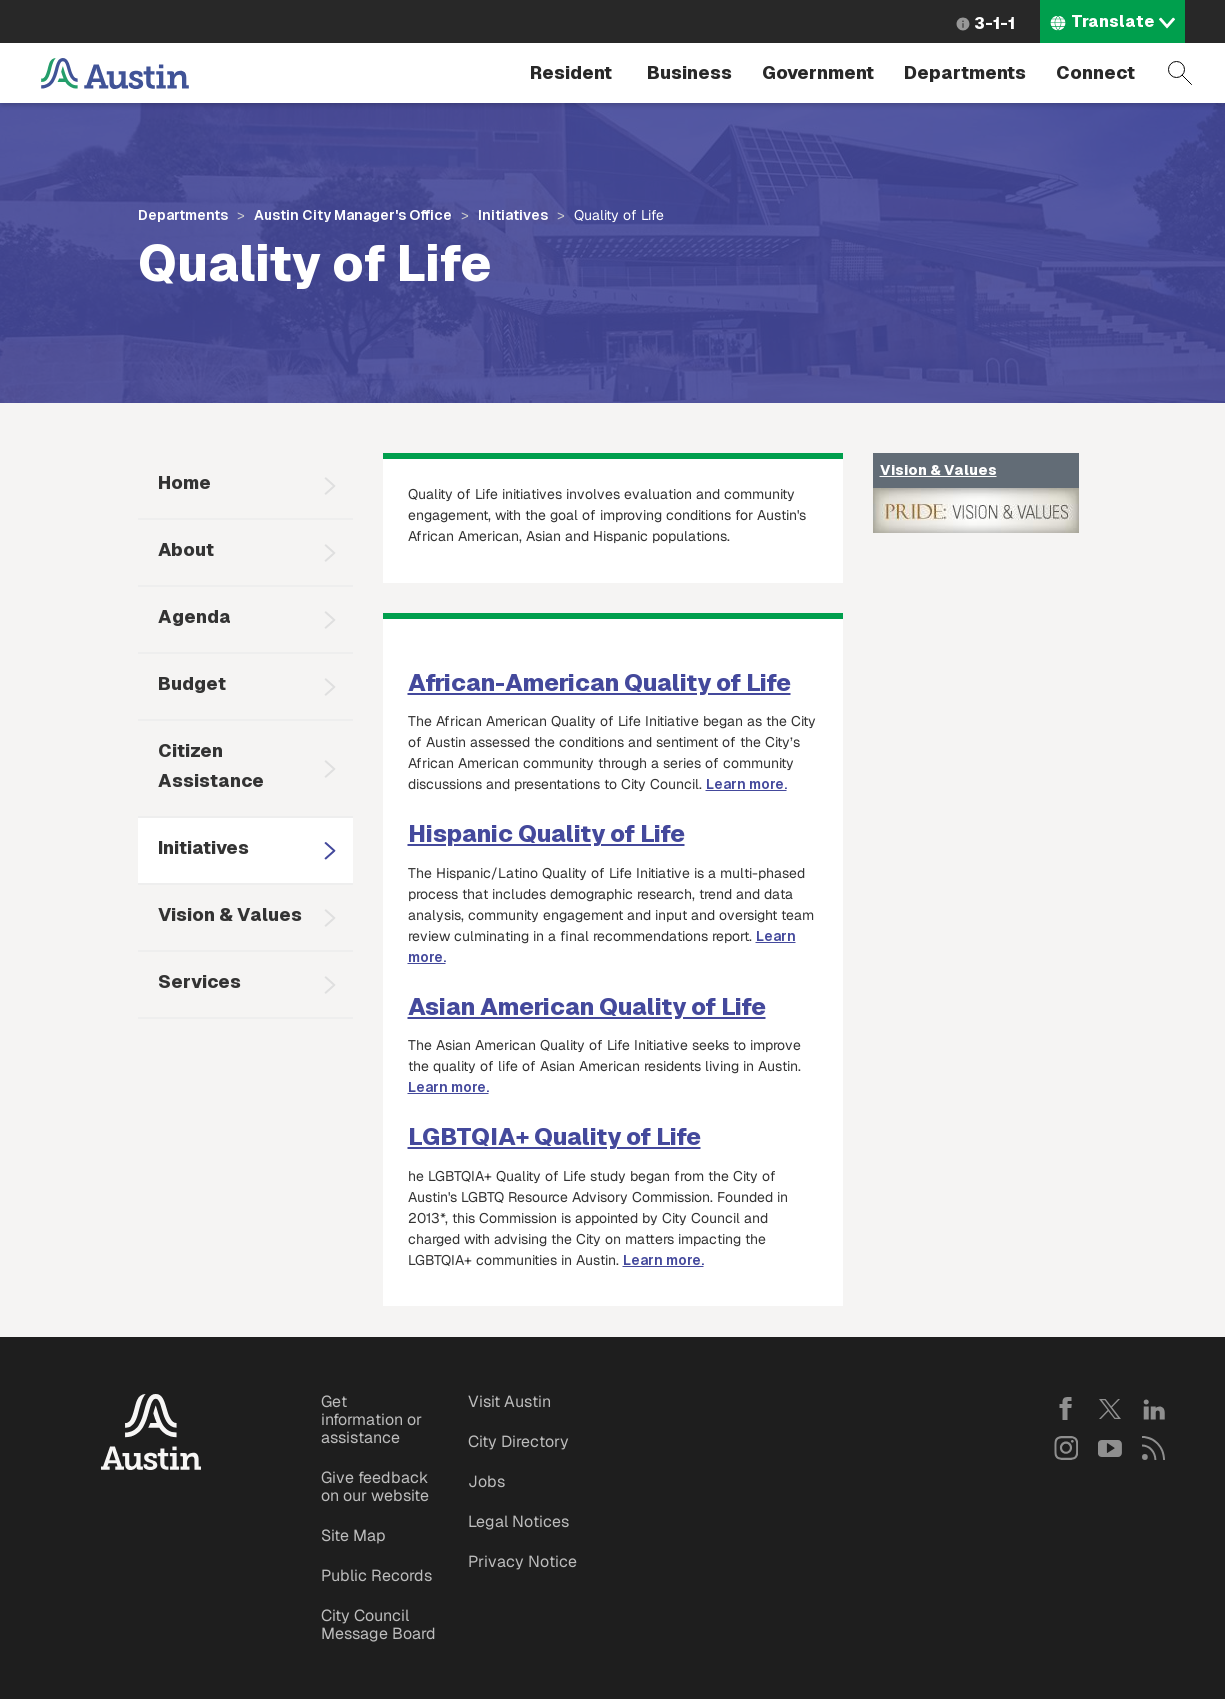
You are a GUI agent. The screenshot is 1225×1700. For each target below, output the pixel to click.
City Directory (518, 1441)
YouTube (1110, 1448)
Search (1180, 73)
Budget (192, 683)
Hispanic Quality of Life (546, 833)
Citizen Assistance (211, 765)
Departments (965, 72)
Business (689, 72)
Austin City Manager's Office (353, 215)
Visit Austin (509, 1401)
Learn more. (746, 784)
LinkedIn (1154, 1409)
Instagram (1066, 1448)
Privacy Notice (522, 1561)
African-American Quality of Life (599, 682)
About (186, 549)
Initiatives (513, 215)
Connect (1095, 72)
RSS (1154, 1448)
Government (818, 72)
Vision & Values (230, 914)
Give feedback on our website (375, 1486)
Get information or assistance (371, 1419)
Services (199, 981)
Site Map (353, 1535)
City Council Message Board (378, 1624)
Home (184, 482)
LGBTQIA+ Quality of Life (554, 1136)
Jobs (486, 1481)
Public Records (376, 1575)
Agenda (194, 616)
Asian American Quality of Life (587, 1006)
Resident (571, 72)
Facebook (1066, 1409)
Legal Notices (518, 1521)
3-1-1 (994, 23)
